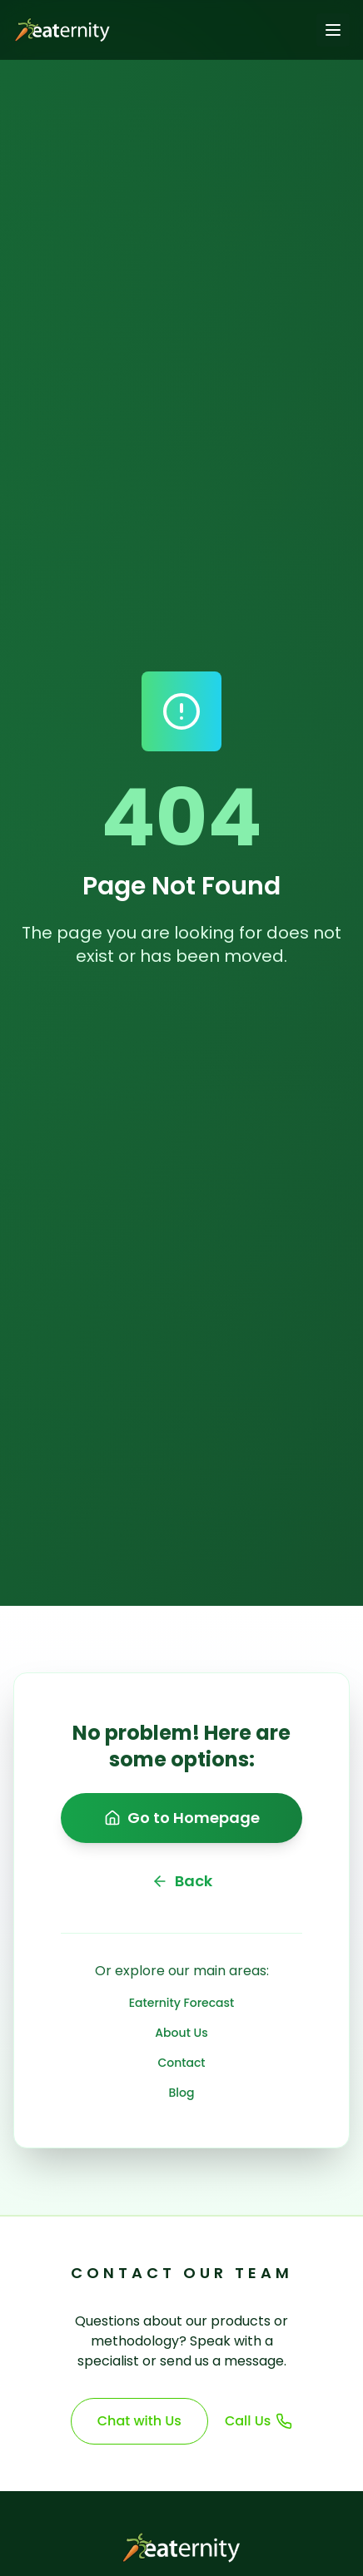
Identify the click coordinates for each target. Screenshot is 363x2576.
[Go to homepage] (59, 30)
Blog (182, 2092)
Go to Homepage (182, 1817)
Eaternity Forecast (182, 2002)
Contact (181, 2062)
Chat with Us (139, 2420)
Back (182, 1880)
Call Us (258, 2420)
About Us (181, 2032)
